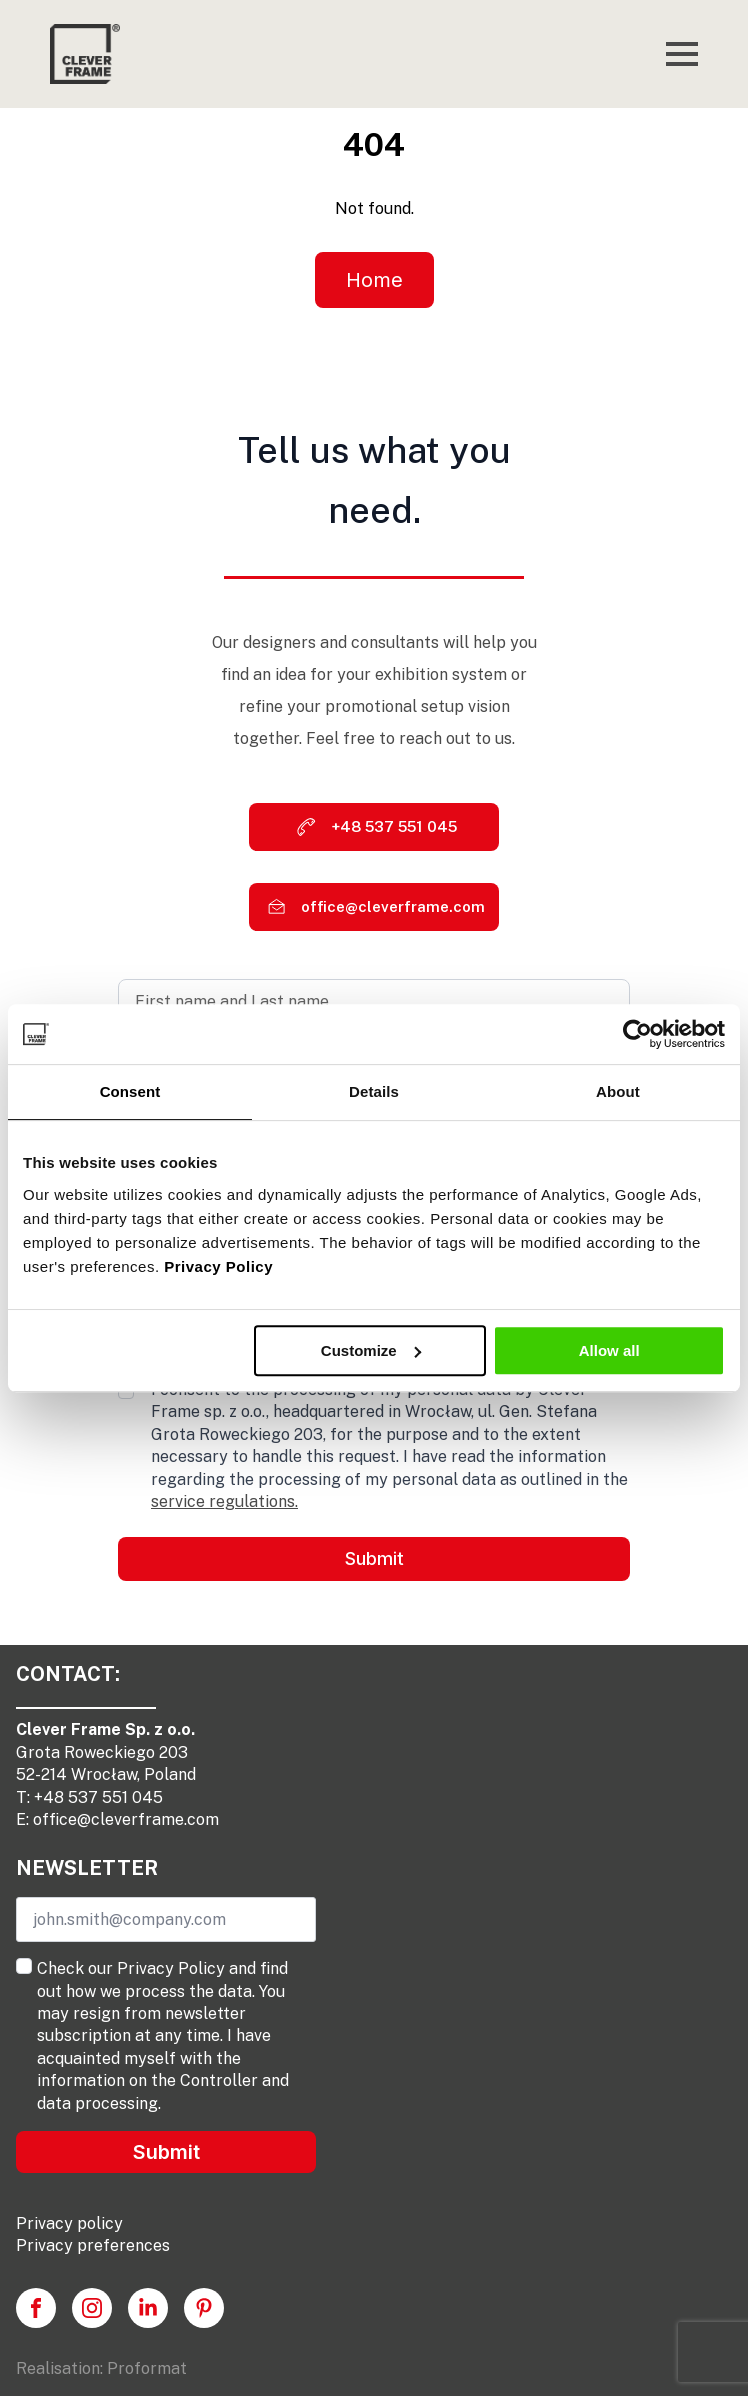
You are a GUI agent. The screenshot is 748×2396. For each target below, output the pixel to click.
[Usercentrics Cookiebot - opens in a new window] (637, 1034)
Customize (371, 1350)
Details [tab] (374, 1091)
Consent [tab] (130, 1091)
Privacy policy (69, 2223)
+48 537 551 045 (98, 1797)
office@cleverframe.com (126, 1819)
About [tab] (618, 1091)
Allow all (609, 1350)
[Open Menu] (682, 54)
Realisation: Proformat (101, 2368)
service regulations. (224, 1501)
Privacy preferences (93, 2245)
